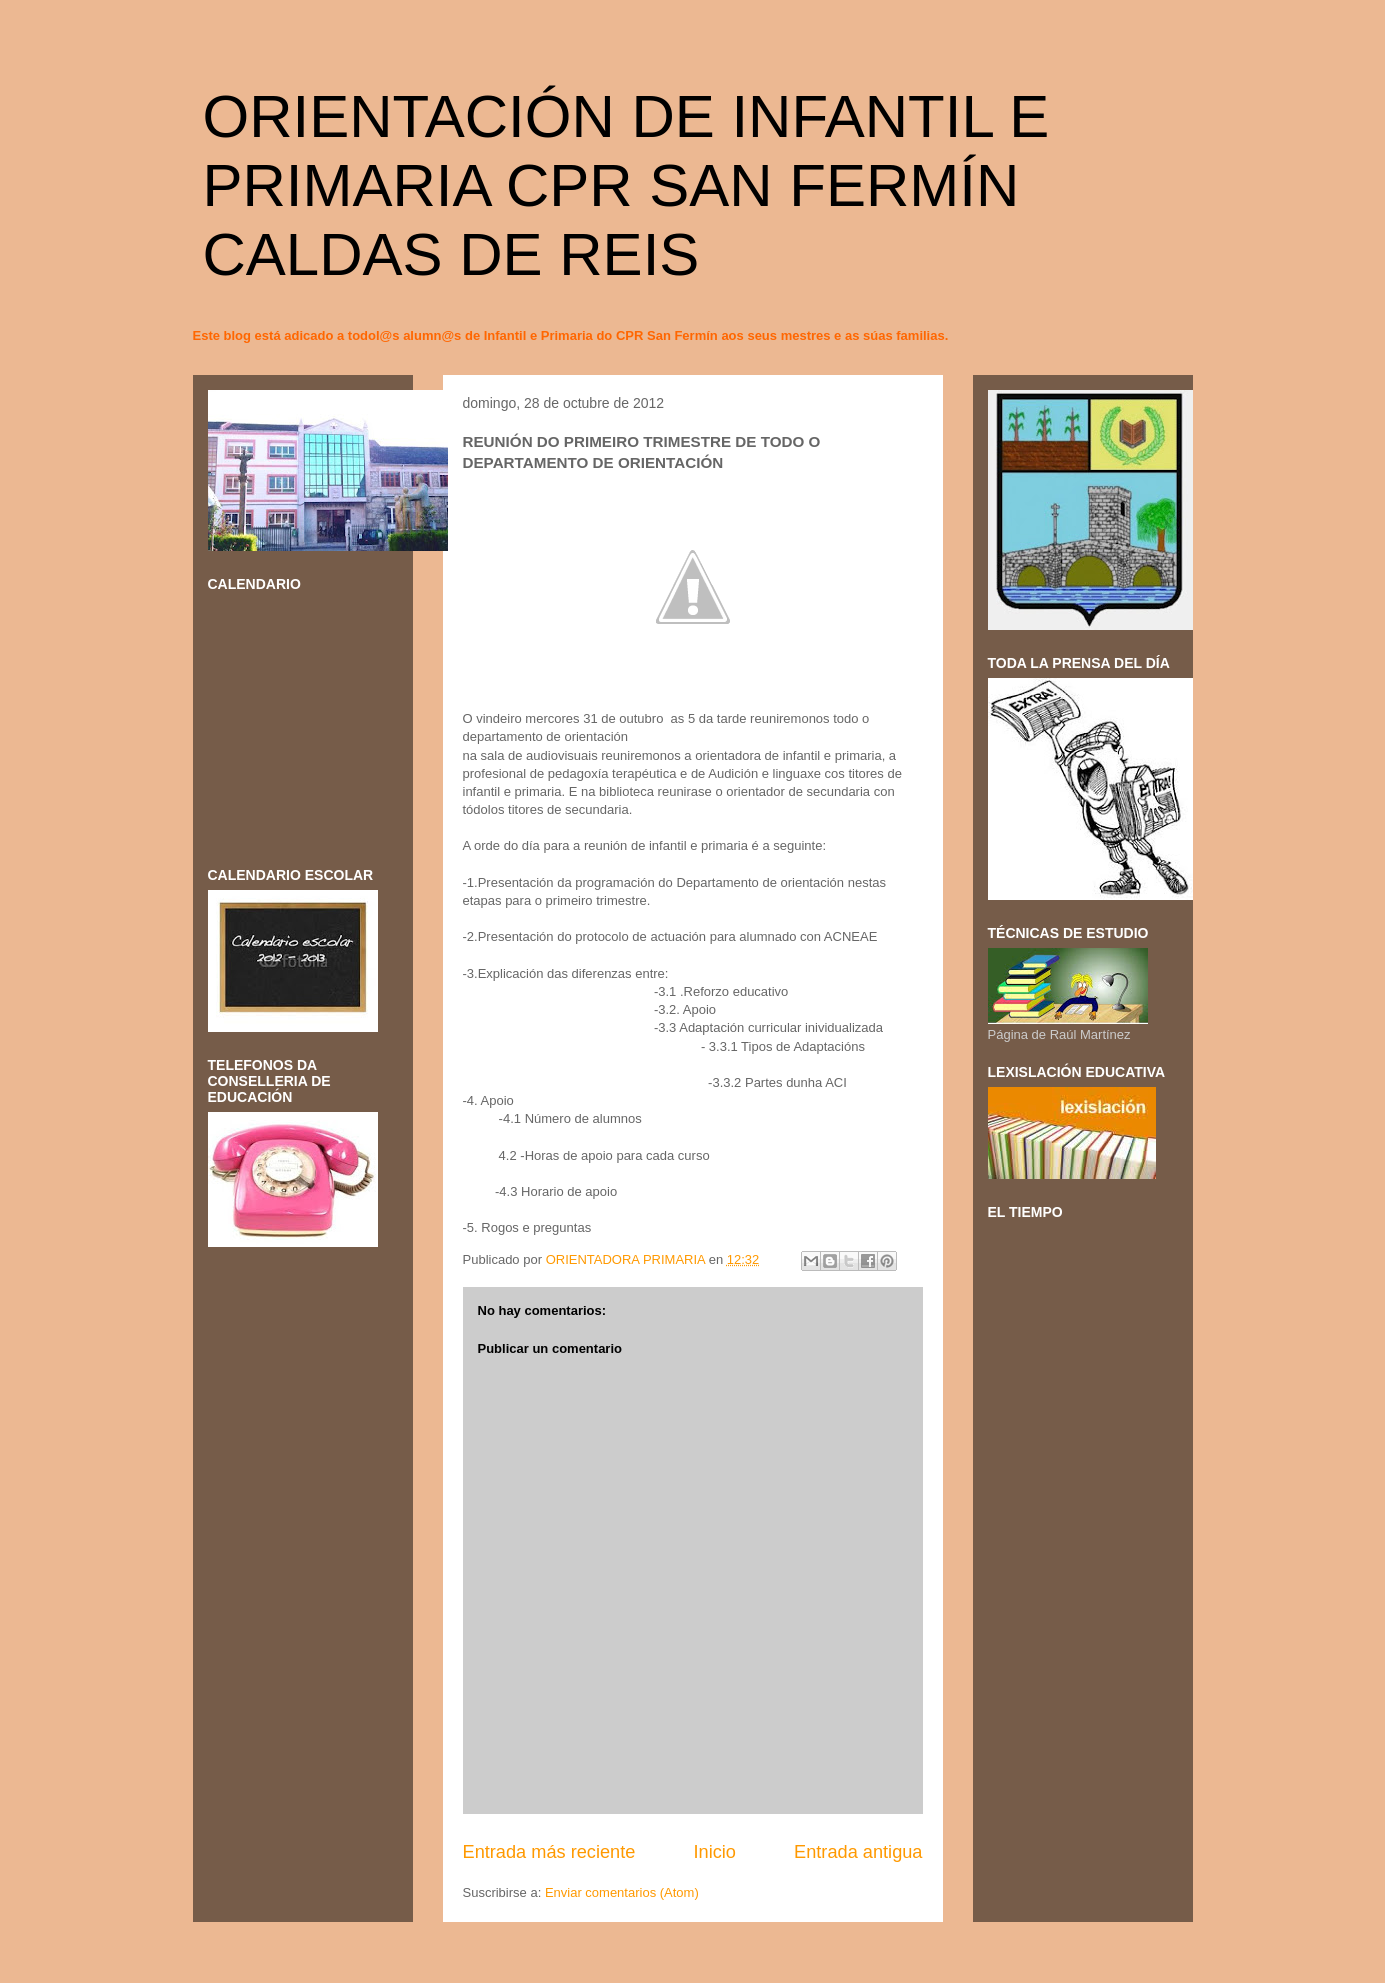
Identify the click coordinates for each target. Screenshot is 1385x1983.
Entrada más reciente (549, 1852)
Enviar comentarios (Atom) (622, 1892)
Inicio (714, 1852)
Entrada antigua (858, 1852)
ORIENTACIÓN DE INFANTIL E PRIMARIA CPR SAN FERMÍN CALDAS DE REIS (626, 185)
